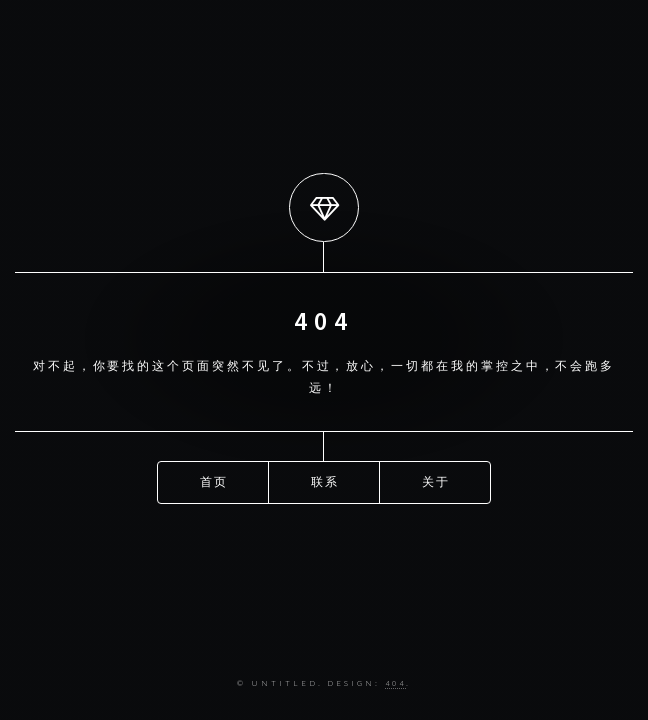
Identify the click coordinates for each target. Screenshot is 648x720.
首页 (215, 481)
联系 (326, 481)
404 (395, 682)
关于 (437, 481)
